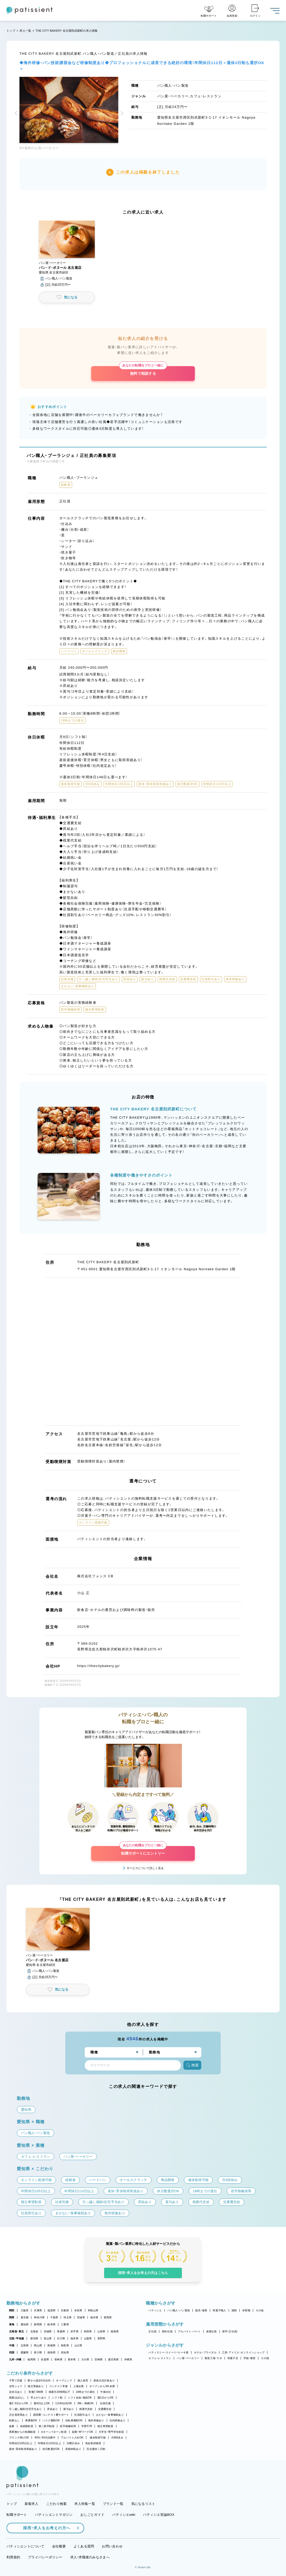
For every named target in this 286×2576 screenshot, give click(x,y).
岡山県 (38, 2345)
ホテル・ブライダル (205, 2352)
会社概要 (59, 2546)
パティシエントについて (25, 2546)
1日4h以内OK (63, 2403)
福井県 (74, 2338)
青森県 (61, 2331)
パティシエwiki (123, 2515)
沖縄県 (128, 2359)
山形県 (101, 2331)
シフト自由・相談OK (80, 2397)
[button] (17, 113)
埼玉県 (67, 2317)
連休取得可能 (98, 2437)
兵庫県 (38, 2310)
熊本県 (72, 2359)
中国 (12, 2345)
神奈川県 (39, 2317)
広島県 (25, 2345)
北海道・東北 (16, 2331)
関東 (12, 2317)
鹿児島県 (113, 2359)
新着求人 (31, 2504)
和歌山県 (93, 2310)
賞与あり (68, 2409)
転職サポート (16, 2515)
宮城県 (48, 2331)
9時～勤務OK (85, 2403)
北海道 (34, 2331)
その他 (260, 2310)
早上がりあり (39, 2397)
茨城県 (81, 2317)
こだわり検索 (56, 2504)
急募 (12, 2426)
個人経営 (82, 2380)
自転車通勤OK (74, 2420)
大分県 (85, 2359)
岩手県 (74, 2331)
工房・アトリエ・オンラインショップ (243, 2352)
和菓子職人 (219, 2310)
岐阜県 (51, 2324)
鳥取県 (65, 2345)
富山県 (48, 2338)
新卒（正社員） (230, 2331)
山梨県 (88, 2338)
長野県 (101, 2338)
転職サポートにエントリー (143, 1850)
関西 (12, 2310)
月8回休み (117, 2437)
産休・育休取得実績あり (23, 2449)
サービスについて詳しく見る (145, 1868)
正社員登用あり (18, 2414)
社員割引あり (82, 2414)
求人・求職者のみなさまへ (90, 2557)
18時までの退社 (85, 2391)
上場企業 (78, 2386)
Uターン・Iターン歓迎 (54, 2431)
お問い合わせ (112, 2546)
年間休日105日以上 (20, 2443)
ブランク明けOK (19, 2437)
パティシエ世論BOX (158, 2515)
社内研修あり (118, 2420)
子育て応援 (15, 2380)
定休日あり (15, 2391)
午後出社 (105, 2391)
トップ (10, 30)
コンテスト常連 (58, 2386)
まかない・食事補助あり (110, 2414)
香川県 (38, 2352)
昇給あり (52, 2409)
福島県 (115, 2331)
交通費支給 (104, 2409)
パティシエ (155, 2310)
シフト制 (57, 2397)
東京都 (25, 2317)
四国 (12, 2352)
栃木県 (94, 2317)
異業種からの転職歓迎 (22, 2431)
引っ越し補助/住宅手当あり (25, 2409)
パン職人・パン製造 (178, 2310)
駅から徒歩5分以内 (39, 2380)
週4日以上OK (42, 2403)
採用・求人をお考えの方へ (44, 2528)
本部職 (246, 2310)
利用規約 (13, 2557)
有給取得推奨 (93, 2443)
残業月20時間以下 (59, 2391)
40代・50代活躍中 (44, 2437)
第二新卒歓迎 (47, 2426)
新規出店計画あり (104, 2380)
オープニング (64, 2380)
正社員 (152, 2331)
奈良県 (78, 2310)
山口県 (78, 2345)
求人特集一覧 (84, 2504)
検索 (192, 2065)
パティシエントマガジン (54, 2515)
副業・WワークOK (82, 2431)
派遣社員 (211, 2331)
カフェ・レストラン (159, 2358)
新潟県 (34, 2338)
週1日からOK (105, 2397)
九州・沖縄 (15, 2359)
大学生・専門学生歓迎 (111, 2431)
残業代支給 (85, 2409)
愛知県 (25, 2324)
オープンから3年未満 (102, 2386)
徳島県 (51, 2352)
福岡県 (31, 2359)
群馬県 (108, 2317)
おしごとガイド (92, 2515)
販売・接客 (201, 2310)
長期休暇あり (73, 2449)
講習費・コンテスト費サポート (51, 2414)
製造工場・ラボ (213, 2358)
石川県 (61, 2338)
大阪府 (25, 2310)
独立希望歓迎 (105, 2426)
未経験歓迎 (26, 2426)
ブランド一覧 (113, 2504)
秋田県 (88, 2331)
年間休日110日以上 (49, 2443)
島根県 (51, 2345)
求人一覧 (25, 30)
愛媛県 (25, 2352)
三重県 (65, 2324)
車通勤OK (31, 2420)
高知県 (65, 2352)
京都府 (65, 2310)
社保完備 (105, 2403)
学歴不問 (86, 2426)
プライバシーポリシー (45, 2557)
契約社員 (167, 2331)
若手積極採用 (68, 2426)
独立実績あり (36, 2386)
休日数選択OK (51, 2449)
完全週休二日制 (96, 2449)
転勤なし (14, 2420)
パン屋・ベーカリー (188, 2358)
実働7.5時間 (35, 2391)
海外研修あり (96, 2420)
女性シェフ (15, 2386)
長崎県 (58, 2359)
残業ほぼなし (17, 2397)
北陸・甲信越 (16, 2338)
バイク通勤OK (51, 2420)
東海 (12, 2324)
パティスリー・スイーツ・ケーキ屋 (168, 2352)
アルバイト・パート (189, 2331)
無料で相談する (143, 370)
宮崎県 (99, 2359)
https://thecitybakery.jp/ (98, 1666)
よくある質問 (84, 2546)
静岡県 (38, 2324)
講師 (234, 2310)
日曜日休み (73, 2443)
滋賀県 (51, 2310)
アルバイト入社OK (72, 2437)
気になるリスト (143, 2504)
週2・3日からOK (18, 2403)
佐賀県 (45, 2359)
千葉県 (54, 2317)
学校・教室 (249, 2358)
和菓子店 (232, 2358)
